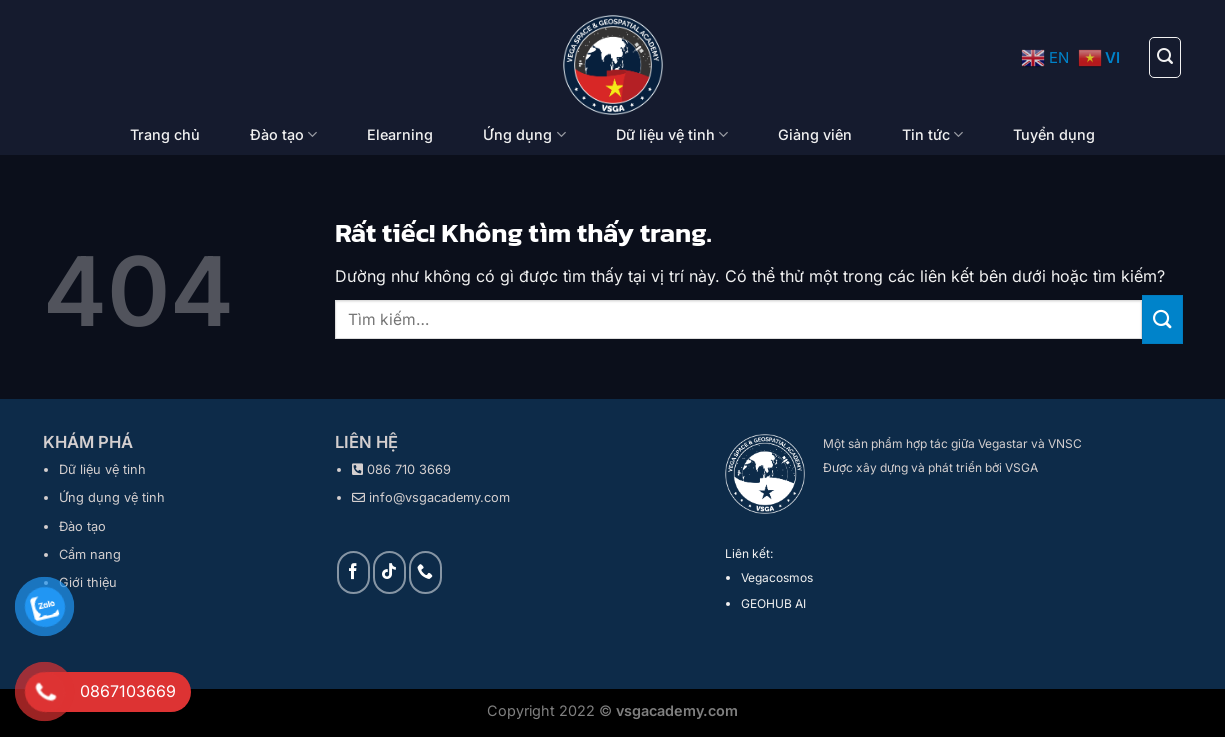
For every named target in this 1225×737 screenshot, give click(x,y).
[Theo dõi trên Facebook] (353, 572)
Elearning (400, 134)
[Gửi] (1162, 319)
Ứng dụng (524, 134)
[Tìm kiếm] (1165, 57)
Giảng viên (815, 134)
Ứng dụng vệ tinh (112, 497)
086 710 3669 (409, 469)
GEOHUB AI (773, 603)
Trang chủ (165, 134)
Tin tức (932, 134)
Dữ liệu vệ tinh (672, 134)
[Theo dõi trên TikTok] (389, 572)
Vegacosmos (777, 577)
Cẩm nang (90, 554)
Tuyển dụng (1054, 134)
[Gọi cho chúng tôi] (425, 572)
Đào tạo (283, 134)
